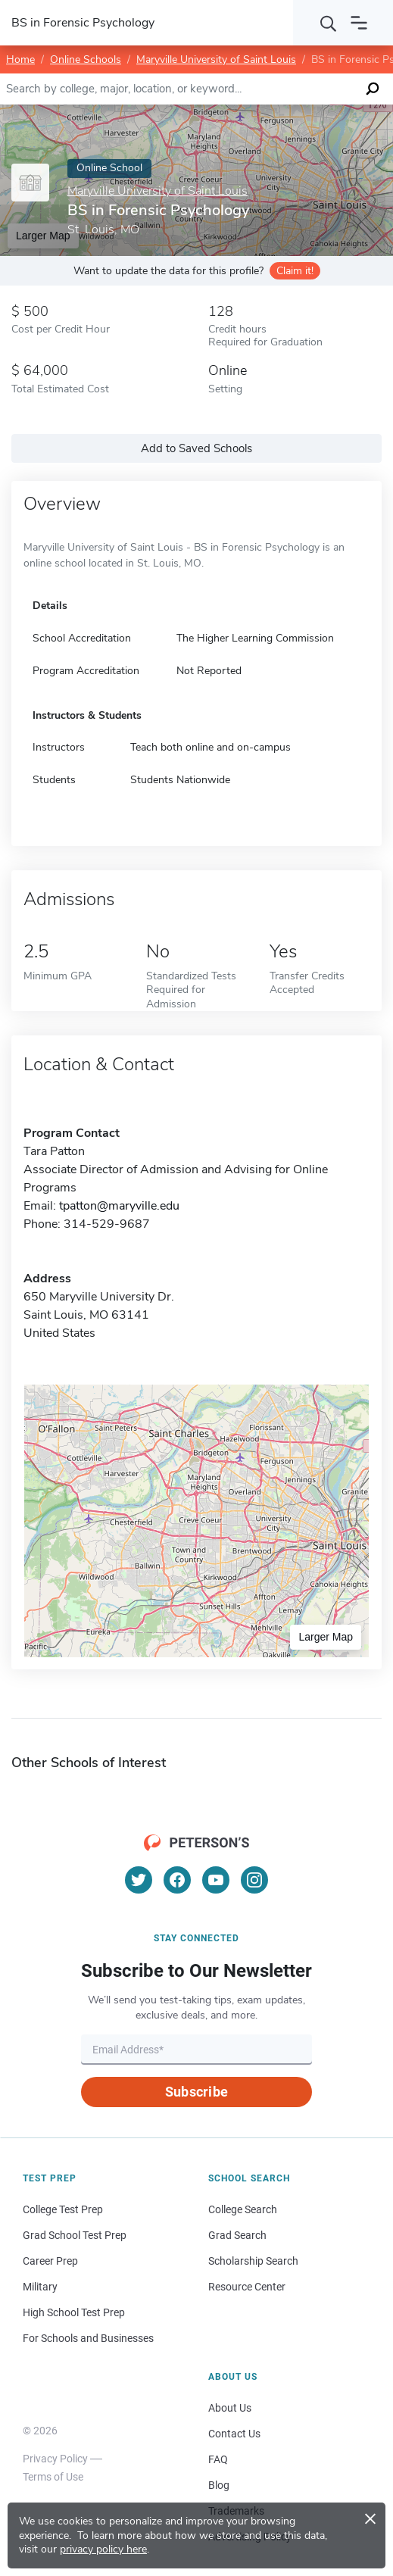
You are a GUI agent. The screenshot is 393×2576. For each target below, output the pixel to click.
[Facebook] (177, 1880)
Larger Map (325, 1637)
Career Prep (50, 2261)
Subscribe (196, 2092)
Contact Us (234, 2434)
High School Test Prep (74, 2312)
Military (40, 2287)
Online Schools (85, 59)
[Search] (328, 23)
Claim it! (294, 271)
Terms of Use (53, 2477)
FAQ (218, 2459)
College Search (242, 2209)
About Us (229, 2408)
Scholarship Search (253, 2261)
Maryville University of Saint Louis (216, 59)
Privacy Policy (55, 2459)
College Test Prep (63, 2209)
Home (20, 59)
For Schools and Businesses (88, 2338)
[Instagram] (254, 1880)
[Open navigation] (359, 23)
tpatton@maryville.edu (119, 1205)
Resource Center (246, 2287)
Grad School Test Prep (74, 2235)
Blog (218, 2485)
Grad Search (237, 2235)
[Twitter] (138, 1880)
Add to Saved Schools (196, 448)
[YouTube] (215, 1880)
